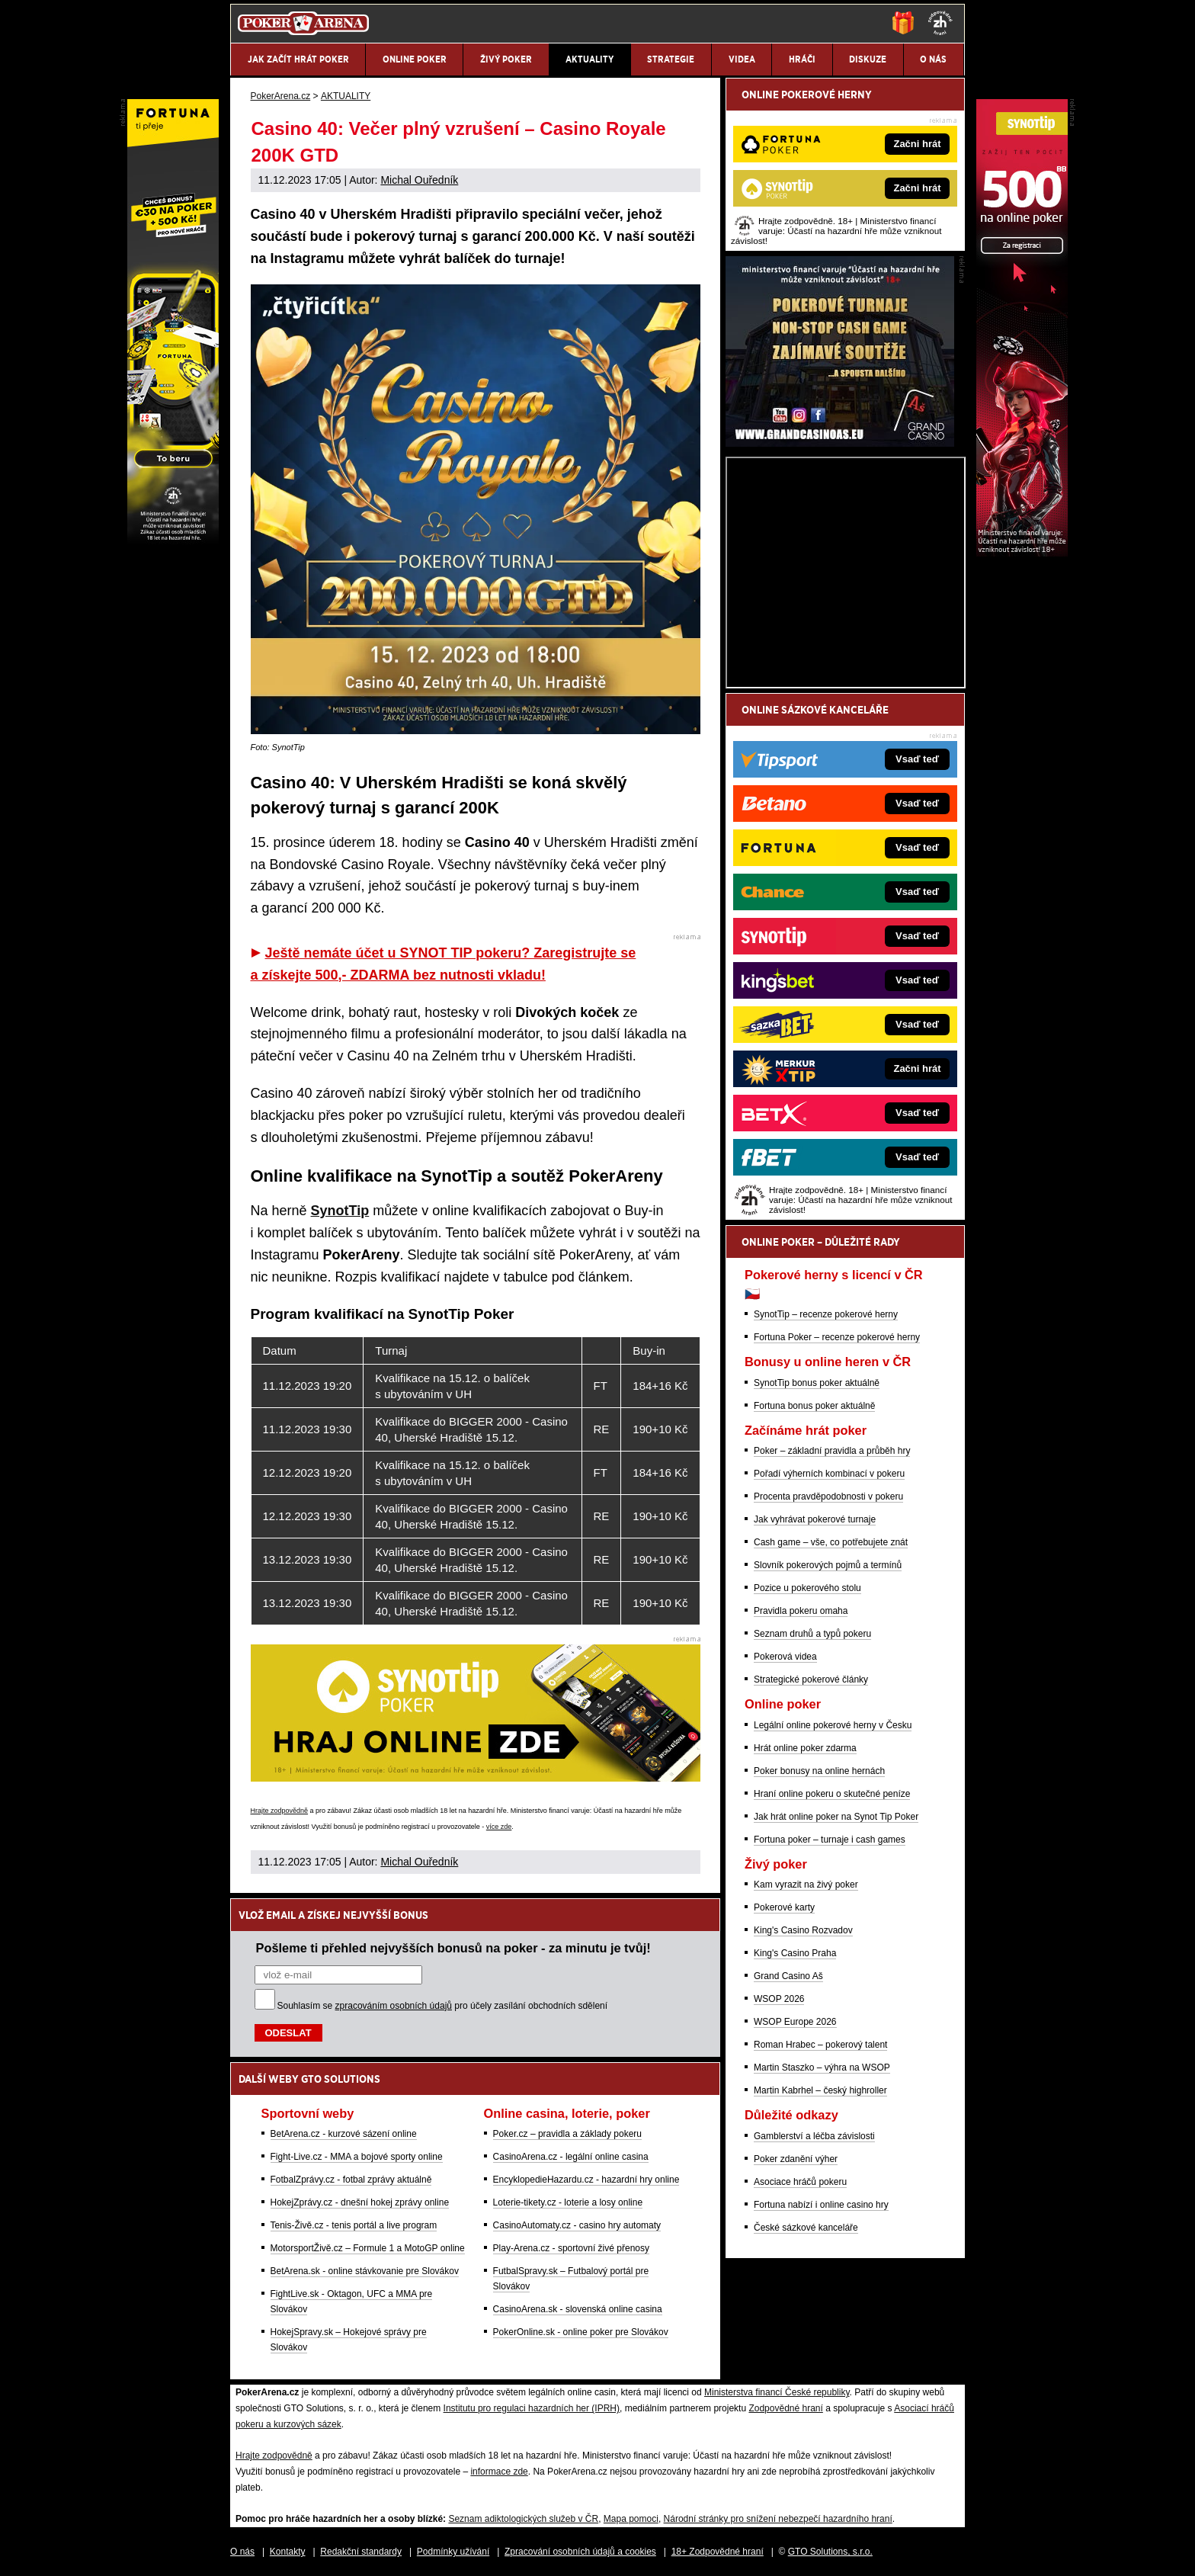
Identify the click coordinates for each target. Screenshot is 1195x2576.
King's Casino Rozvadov (803, 1930)
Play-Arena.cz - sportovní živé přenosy (571, 2248)
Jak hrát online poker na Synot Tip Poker (836, 1816)
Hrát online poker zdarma (805, 1748)
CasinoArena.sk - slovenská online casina (577, 2309)
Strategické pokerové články (811, 1679)
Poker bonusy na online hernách (819, 1771)
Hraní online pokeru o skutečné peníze (832, 1793)
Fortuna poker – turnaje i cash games (829, 1839)
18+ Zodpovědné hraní (717, 2551)
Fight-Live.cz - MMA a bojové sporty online (357, 2156)
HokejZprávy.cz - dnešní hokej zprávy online (360, 2202)
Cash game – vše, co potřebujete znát (831, 1542)
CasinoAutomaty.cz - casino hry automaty (577, 2225)
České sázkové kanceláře (806, 2227)
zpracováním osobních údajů (393, 2005)
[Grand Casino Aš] (840, 443)
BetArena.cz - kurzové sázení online (344, 2133)
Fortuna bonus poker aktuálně (814, 1405)
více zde (499, 1826)
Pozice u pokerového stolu (807, 1588)
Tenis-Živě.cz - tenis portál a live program (354, 2225)
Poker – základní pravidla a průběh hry (832, 1450)
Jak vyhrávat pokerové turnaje (815, 1519)
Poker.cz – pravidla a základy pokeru (567, 2133)
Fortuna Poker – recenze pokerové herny (837, 1337)
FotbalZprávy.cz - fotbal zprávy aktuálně (351, 2179)
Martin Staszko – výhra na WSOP (822, 2067)
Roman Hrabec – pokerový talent (820, 2044)
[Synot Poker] (1022, 553)
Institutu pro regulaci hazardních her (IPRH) (532, 2408)
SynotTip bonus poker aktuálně (816, 1383)
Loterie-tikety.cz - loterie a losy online (568, 2202)
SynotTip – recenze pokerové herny (826, 1314)
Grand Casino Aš (788, 1976)
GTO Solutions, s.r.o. (830, 2551)
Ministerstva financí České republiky (777, 2392)
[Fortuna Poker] (173, 553)
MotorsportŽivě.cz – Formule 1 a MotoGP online (368, 2248)
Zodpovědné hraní (785, 2408)
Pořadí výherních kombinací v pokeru (829, 1473)
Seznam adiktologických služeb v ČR (523, 2518)
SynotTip (340, 1210)
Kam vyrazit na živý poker (806, 1884)
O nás (242, 2551)
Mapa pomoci (631, 2518)
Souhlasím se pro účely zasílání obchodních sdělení (442, 2005)
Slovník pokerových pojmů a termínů (828, 1565)
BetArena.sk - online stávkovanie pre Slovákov (365, 2271)
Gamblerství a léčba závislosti (814, 2136)
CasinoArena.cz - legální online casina (571, 2156)
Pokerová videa (785, 1656)
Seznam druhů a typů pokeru (812, 1633)
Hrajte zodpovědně (280, 1810)
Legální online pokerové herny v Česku (832, 1725)
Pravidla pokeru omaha (800, 1611)
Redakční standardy (361, 2551)
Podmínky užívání (453, 2551)
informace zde (498, 2471)
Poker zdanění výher (796, 2159)
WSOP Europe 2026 (795, 2021)
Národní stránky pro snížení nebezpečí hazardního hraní (778, 2518)
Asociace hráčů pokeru (800, 2182)
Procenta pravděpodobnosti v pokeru (828, 1496)
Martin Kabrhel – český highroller (820, 2090)
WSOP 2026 (779, 1999)
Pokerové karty (784, 1907)
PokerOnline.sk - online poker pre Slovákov (580, 2332)
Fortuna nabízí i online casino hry (821, 2204)
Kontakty (288, 2551)
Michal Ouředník (419, 180)
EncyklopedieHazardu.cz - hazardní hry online (586, 2179)
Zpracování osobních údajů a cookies (580, 2551)
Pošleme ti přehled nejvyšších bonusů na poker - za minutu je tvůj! (453, 1948)
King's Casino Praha (795, 1953)
